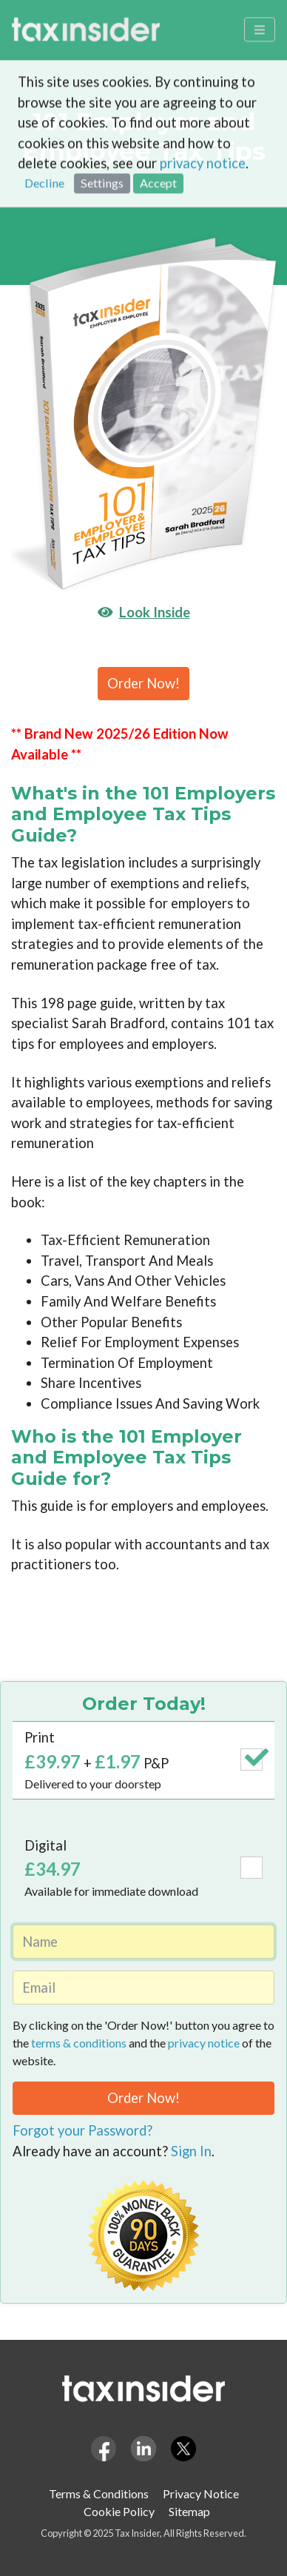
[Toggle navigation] (259, 18)
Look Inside (144, 612)
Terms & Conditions (99, 2493)
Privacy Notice (201, 2493)
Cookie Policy (119, 2511)
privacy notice (203, 111)
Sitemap (189, 2511)
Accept (158, 131)
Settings (102, 131)
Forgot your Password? (82, 2130)
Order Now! (143, 683)
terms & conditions (78, 2043)
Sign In (191, 2151)
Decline (44, 131)
